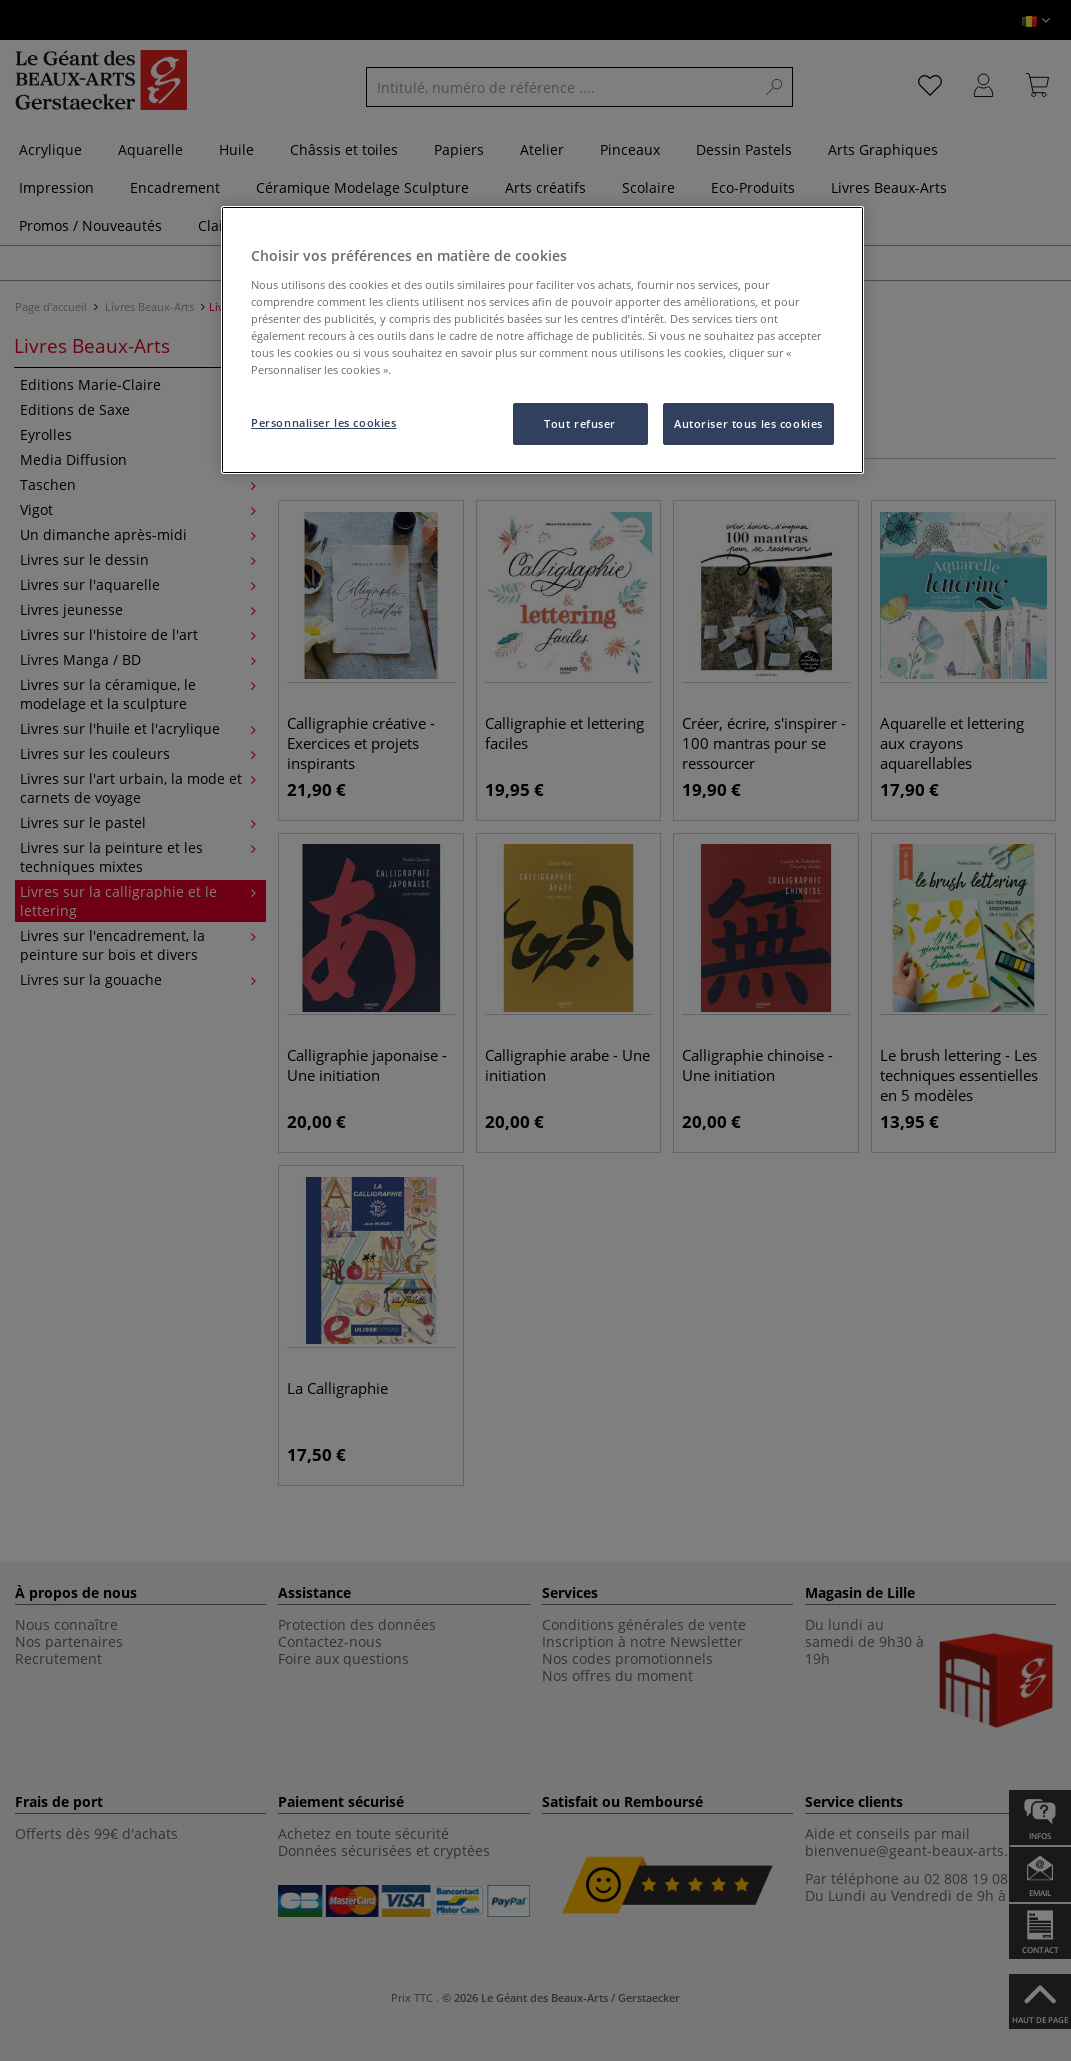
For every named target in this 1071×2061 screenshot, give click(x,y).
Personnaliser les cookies (323, 422)
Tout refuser (580, 423)
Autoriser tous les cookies (748, 423)
